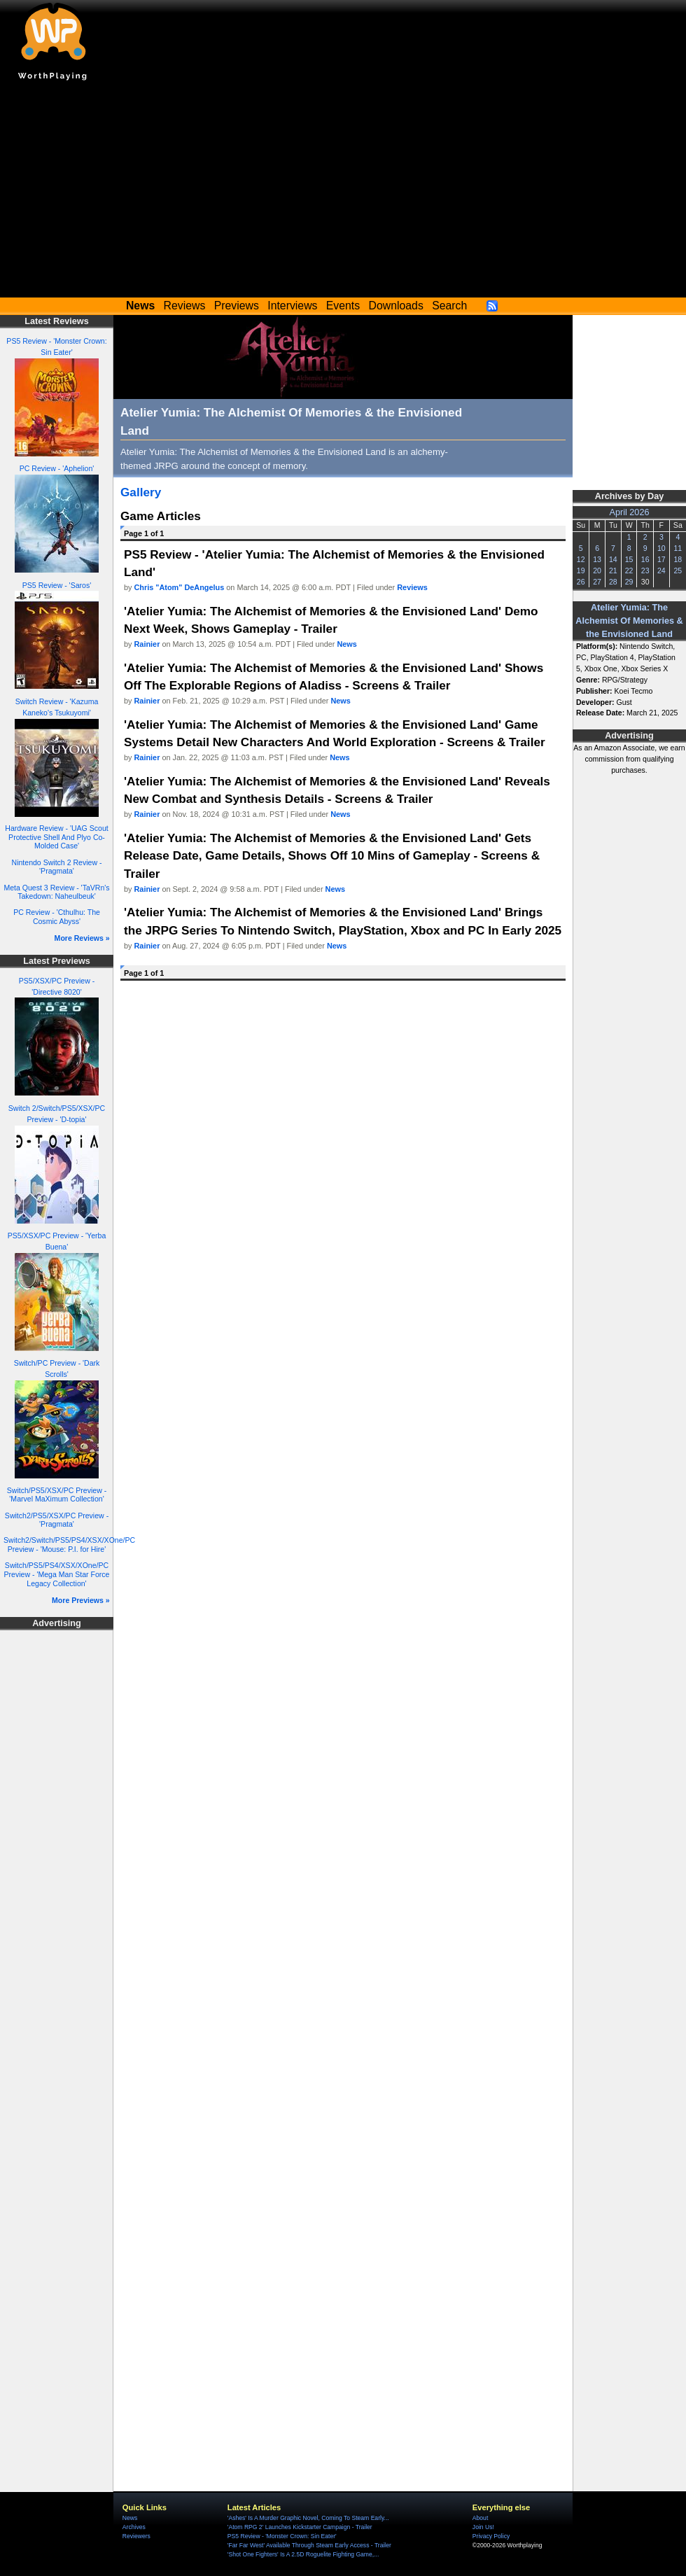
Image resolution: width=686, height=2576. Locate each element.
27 (597, 582)
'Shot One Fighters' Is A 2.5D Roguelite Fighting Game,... (303, 2554)
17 (661, 559)
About (480, 2517)
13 (597, 559)
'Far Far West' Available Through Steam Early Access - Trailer (309, 2545)
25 (677, 570)
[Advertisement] (343, 192)
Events (343, 306)
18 (677, 559)
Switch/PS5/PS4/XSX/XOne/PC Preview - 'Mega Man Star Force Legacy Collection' (57, 1574)
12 (581, 559)
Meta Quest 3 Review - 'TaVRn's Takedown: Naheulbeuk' (56, 892)
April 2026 (630, 512)
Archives (134, 2527)
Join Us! (483, 2527)
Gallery (140, 492)
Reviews (185, 306)
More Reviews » (82, 938)
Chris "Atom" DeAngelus (179, 587)
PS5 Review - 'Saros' (56, 585)
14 (613, 559)
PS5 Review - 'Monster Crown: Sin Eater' (282, 2536)
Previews (236, 306)
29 (629, 582)
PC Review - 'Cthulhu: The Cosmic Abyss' (56, 916)
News (346, 644)
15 (629, 559)
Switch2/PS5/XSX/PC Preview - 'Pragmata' (56, 1520)
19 (581, 570)
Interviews (292, 306)
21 (613, 570)
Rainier (147, 644)
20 (597, 570)
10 (661, 548)
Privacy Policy (491, 2536)
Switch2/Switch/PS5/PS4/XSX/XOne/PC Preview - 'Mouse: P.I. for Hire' (69, 1544)
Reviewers (136, 2536)
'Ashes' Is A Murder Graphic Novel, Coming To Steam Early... (308, 2517)
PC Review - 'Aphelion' (57, 468)
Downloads (396, 306)
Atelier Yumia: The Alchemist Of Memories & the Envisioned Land (628, 621)
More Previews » (81, 1600)
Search (449, 306)
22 (629, 570)
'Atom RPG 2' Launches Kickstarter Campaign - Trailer (299, 2527)
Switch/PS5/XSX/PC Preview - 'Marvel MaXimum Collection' (56, 1495)
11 (677, 548)
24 (661, 570)
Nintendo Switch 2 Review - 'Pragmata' (57, 867)
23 (645, 570)
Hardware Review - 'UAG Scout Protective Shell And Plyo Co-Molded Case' (56, 837)
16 (645, 559)
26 (581, 582)
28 (613, 582)
